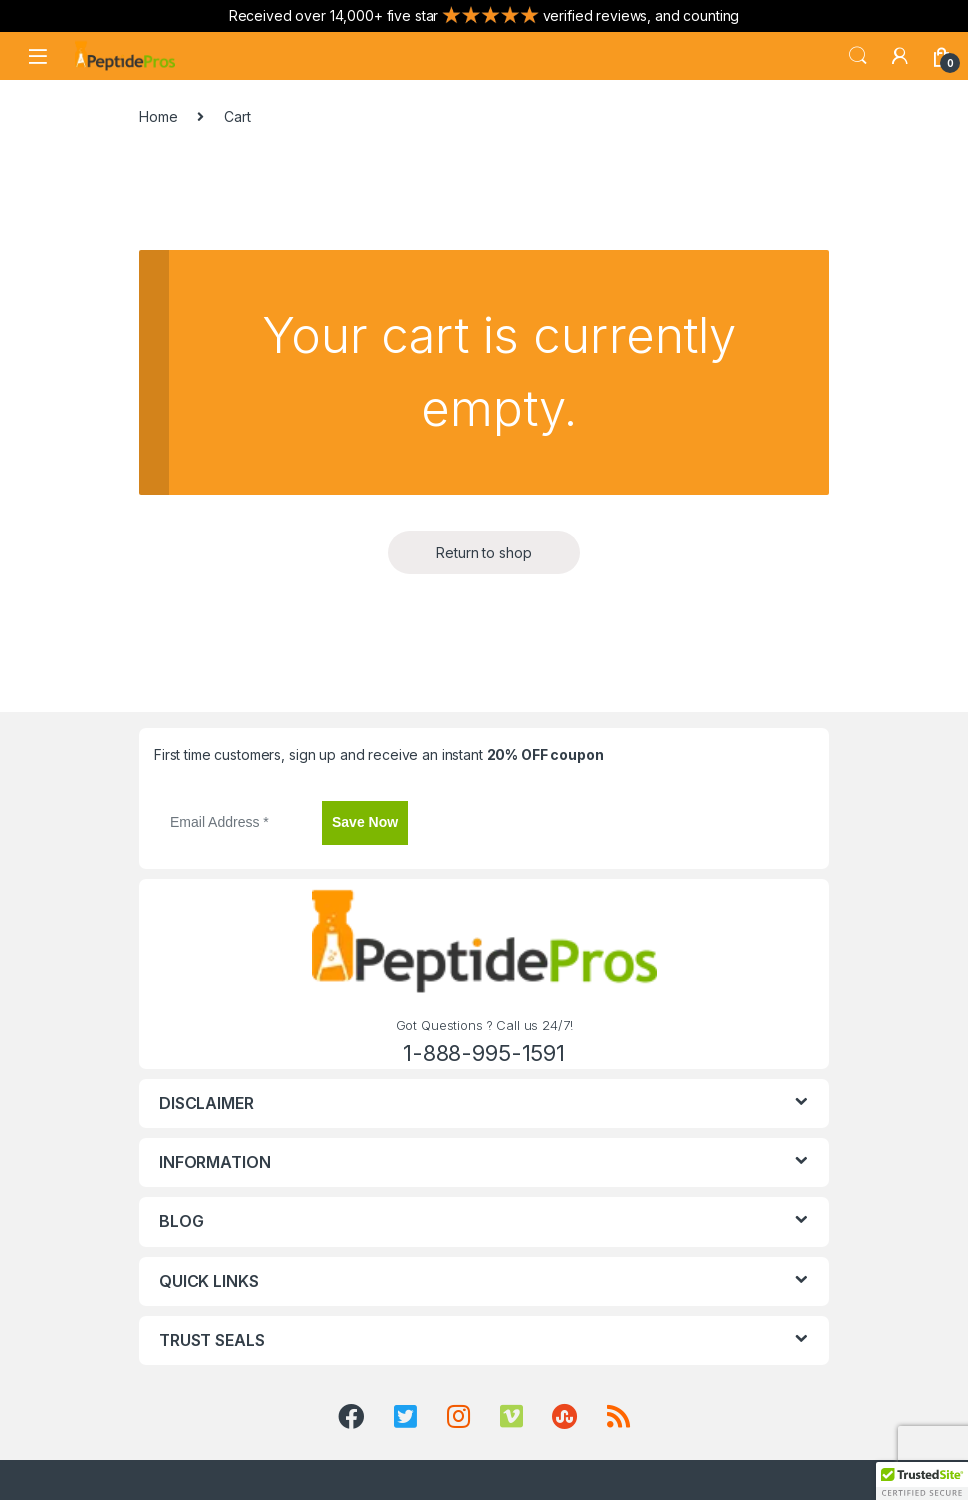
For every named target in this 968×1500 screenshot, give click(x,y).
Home (158, 116)
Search (858, 56)
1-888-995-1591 (484, 1053)
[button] (922, 1481)
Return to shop (483, 552)
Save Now (365, 822)
